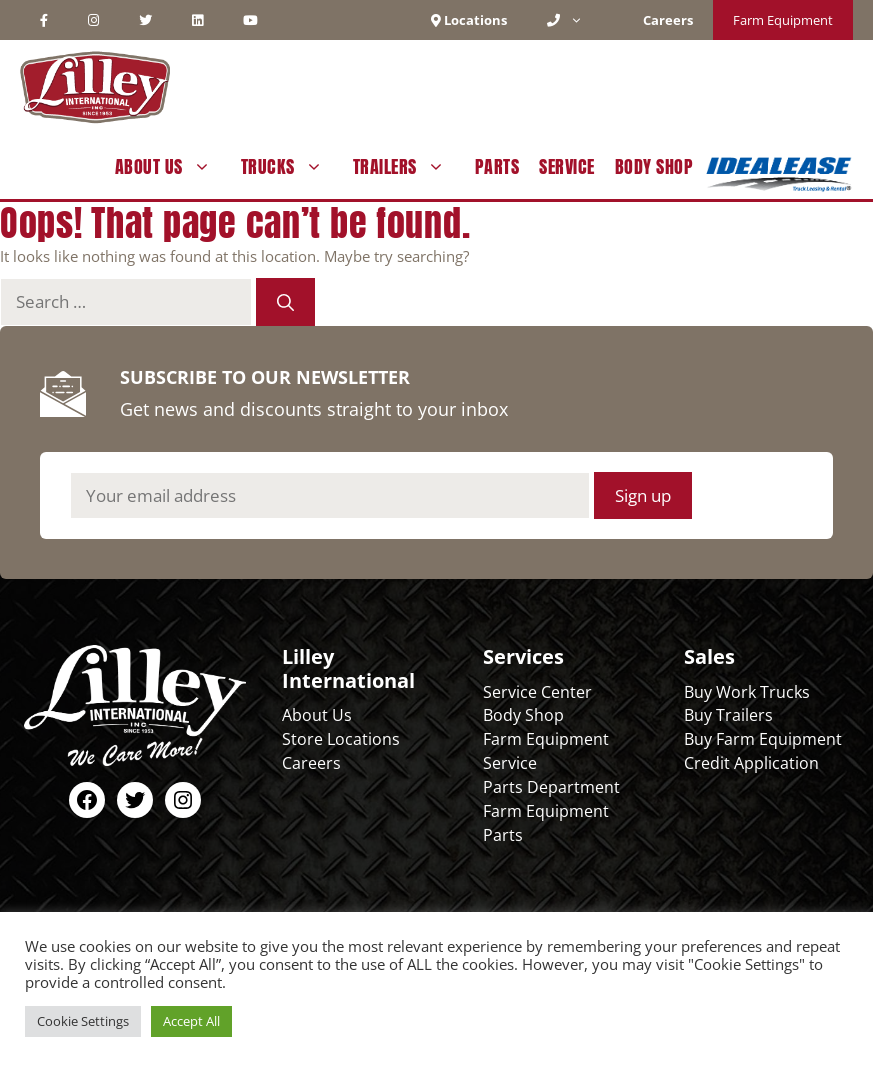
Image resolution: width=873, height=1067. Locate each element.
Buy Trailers (728, 715)
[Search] (285, 302)
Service (567, 166)
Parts (497, 166)
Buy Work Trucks (747, 692)
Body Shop (654, 166)
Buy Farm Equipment (763, 739)
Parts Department (551, 787)
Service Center (537, 692)
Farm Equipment (783, 20)
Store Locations (341, 739)
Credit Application (751, 763)
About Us (173, 167)
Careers (311, 763)
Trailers (409, 167)
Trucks (292, 167)
